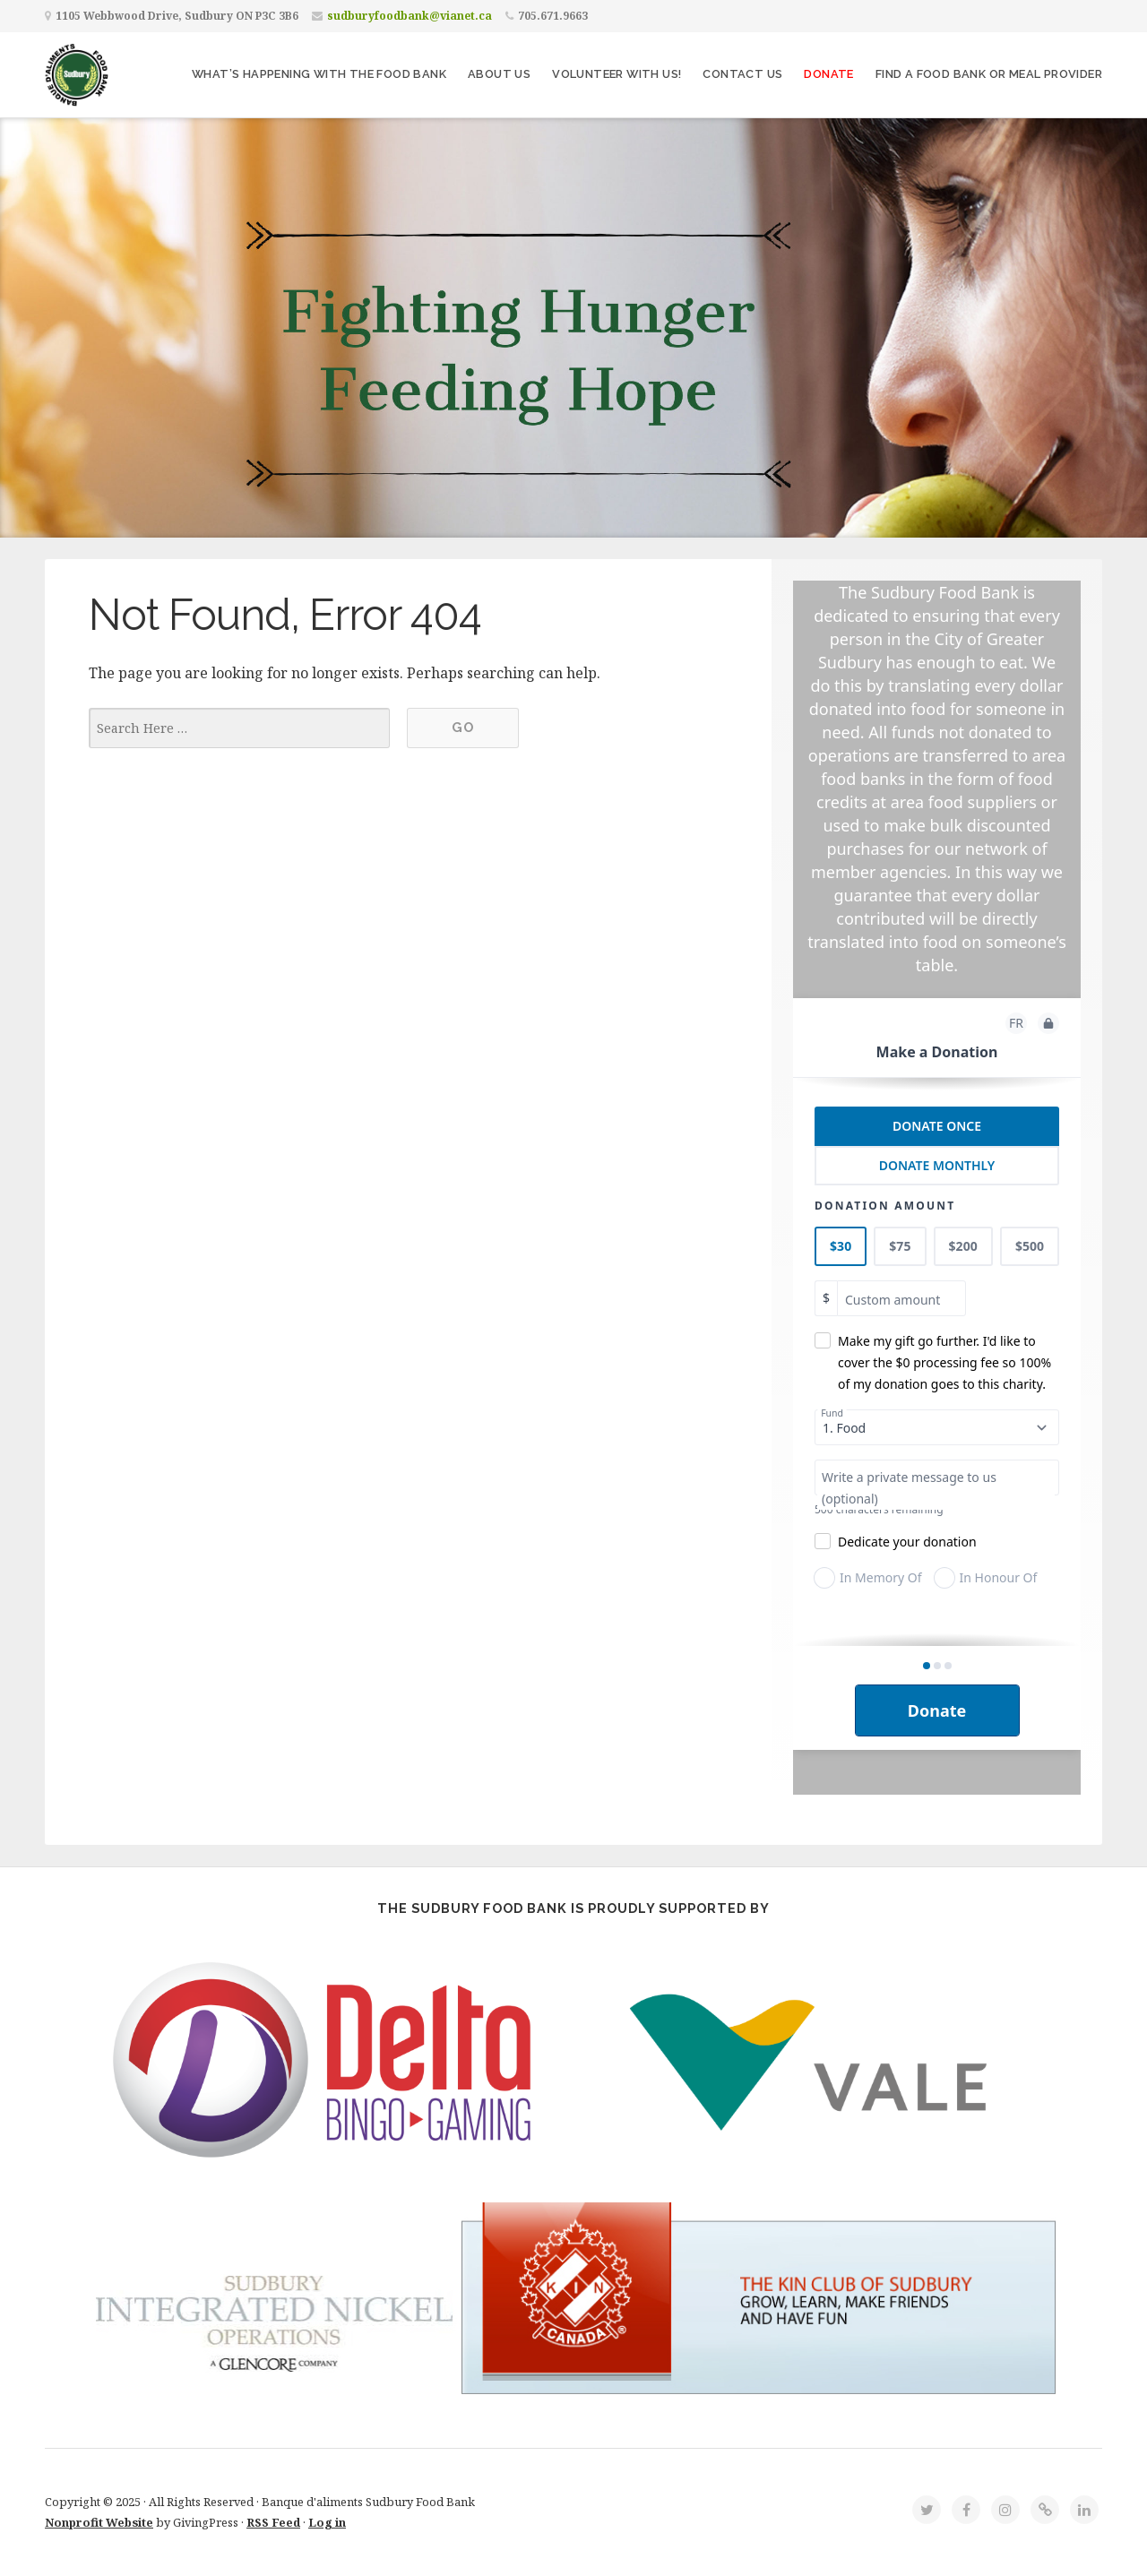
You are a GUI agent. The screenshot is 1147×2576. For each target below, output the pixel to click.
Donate (828, 74)
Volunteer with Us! (616, 74)
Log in (327, 2522)
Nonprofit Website (99, 2522)
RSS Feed (273, 2522)
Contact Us (742, 74)
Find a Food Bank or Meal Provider (988, 74)
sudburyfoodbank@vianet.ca (409, 15)
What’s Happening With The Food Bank (319, 74)
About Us (499, 74)
